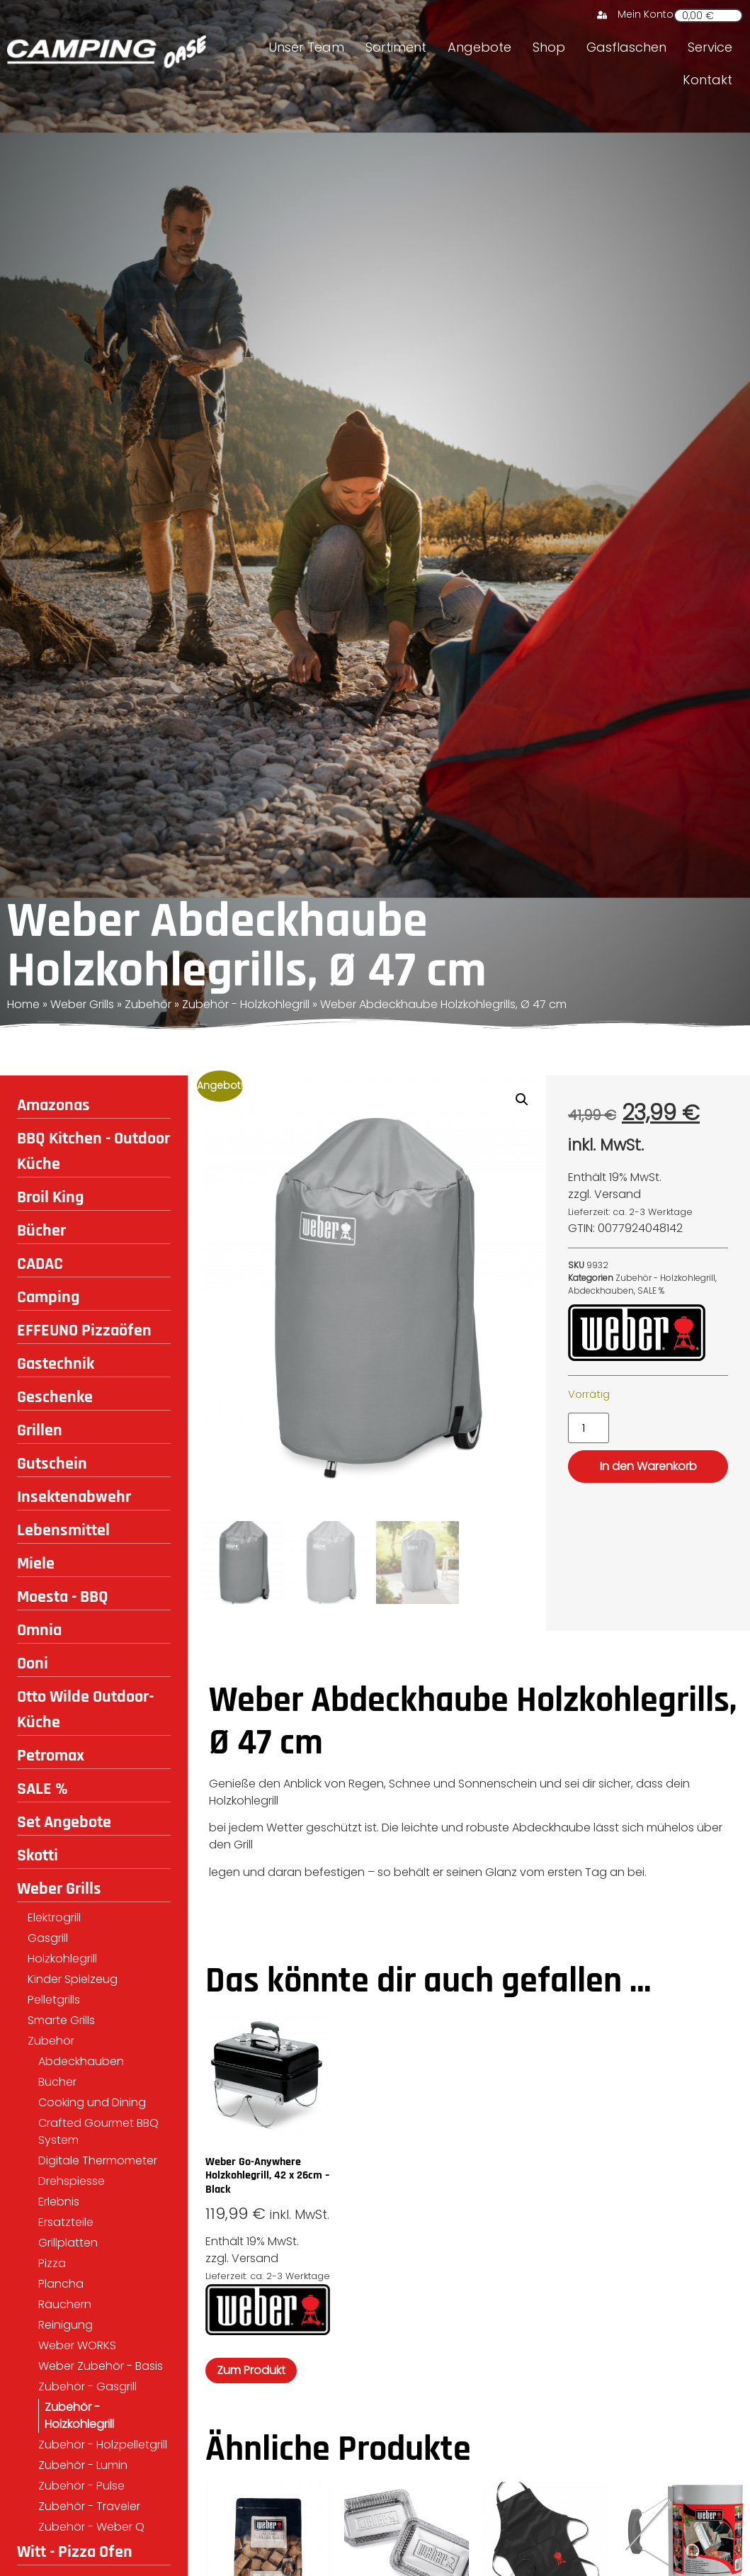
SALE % (42, 1789)
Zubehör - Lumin (82, 2465)
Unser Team (306, 47)
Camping (48, 1297)
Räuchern (64, 2304)
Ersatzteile (65, 2222)
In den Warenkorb (648, 1466)
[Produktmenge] (588, 1428)
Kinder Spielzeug (73, 1979)
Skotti (37, 1855)
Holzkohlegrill (62, 1958)
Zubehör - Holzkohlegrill (245, 1004)
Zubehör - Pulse (81, 2486)
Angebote (479, 47)
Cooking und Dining (92, 2102)
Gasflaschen (626, 47)
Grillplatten (68, 2243)
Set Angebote (64, 1822)
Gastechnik (55, 1363)
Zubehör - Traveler (89, 2506)
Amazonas (53, 1105)
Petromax (50, 1755)
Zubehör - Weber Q (91, 2527)
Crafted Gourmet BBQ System (98, 2131)
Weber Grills (82, 1004)
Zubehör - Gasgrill (87, 2386)
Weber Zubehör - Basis (100, 2366)
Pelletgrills (54, 2000)
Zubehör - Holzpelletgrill (102, 2444)
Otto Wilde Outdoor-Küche (85, 1709)
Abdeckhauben (81, 2061)
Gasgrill (48, 1938)
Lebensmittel (63, 1530)
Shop (549, 47)
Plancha (61, 2284)
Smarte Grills (61, 2020)
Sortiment (395, 47)
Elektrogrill (54, 1917)
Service (710, 47)
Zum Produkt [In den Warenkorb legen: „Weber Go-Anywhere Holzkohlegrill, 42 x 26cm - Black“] (251, 2371)
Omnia (39, 1630)
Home (23, 1004)
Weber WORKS (77, 2345)
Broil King (50, 1197)
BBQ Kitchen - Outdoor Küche (93, 1151)
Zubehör (148, 1004)
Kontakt (707, 80)
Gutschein (52, 1463)
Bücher (41, 1230)
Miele (36, 1563)
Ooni (32, 1663)
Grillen (39, 1430)
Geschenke (55, 1397)
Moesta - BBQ (62, 1597)
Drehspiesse (71, 2181)
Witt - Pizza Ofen (74, 2552)
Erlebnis (58, 2201)
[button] (522, 1099)
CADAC (40, 1264)
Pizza (52, 2263)
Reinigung (65, 2325)
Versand (617, 1194)
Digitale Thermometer (97, 2160)
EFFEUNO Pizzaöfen (84, 1330)
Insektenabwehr (74, 1497)
